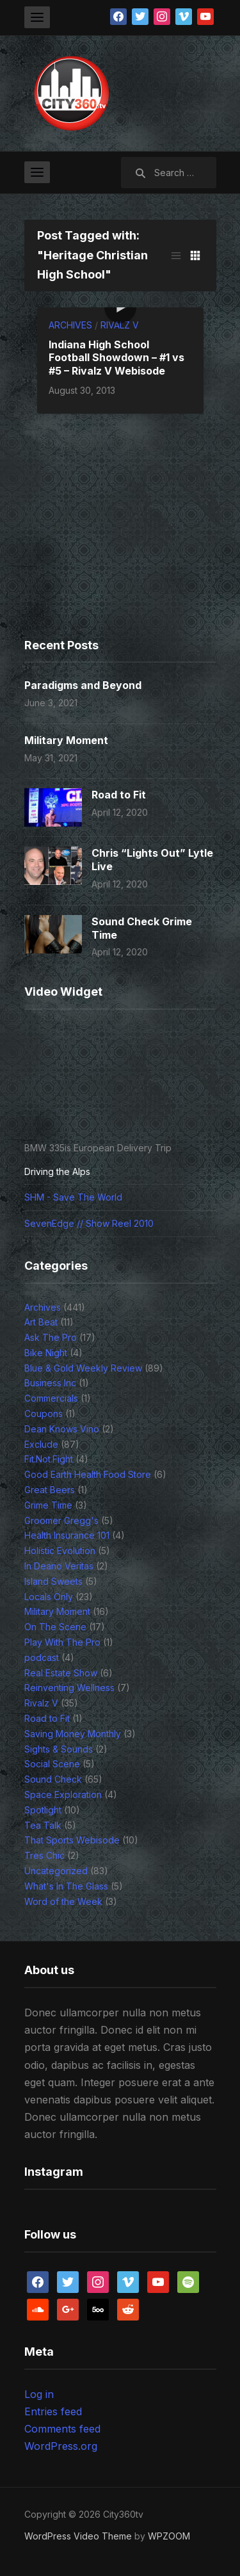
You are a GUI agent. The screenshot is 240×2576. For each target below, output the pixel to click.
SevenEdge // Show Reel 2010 (89, 1223)
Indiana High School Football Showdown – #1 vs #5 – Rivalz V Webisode (116, 358)
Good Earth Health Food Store (87, 1474)
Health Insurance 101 (66, 1535)
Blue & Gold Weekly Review (83, 1368)
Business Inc (50, 1382)
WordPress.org (60, 2446)
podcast (41, 1657)
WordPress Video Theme (78, 2536)
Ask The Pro (50, 1337)
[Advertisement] (104, 545)
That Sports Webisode (72, 1840)
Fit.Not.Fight (48, 1459)
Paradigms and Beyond (82, 685)
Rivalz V (119, 325)
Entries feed (53, 2411)
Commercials (51, 1398)
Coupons (43, 1413)
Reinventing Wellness (69, 1687)
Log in (39, 2394)
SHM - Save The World (73, 1197)
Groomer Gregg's (61, 1520)
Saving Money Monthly (72, 1733)
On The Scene (55, 1626)
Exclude (41, 1444)
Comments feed (62, 2428)
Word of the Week (63, 1901)
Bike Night (45, 1352)
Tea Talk (42, 1825)
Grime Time (48, 1505)
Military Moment (66, 740)
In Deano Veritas (58, 1565)
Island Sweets (53, 1581)
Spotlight (42, 1809)
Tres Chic (44, 1855)
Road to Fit (119, 794)
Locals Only (48, 1596)
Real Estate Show (60, 1672)
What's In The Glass (66, 1886)
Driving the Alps (57, 1171)
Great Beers (49, 1489)
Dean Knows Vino (61, 1428)
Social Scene (52, 1763)
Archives (70, 325)
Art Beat (41, 1321)
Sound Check (53, 1779)
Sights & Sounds (58, 1749)
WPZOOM (169, 2536)
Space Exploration (63, 1794)
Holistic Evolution (59, 1550)
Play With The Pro (62, 1642)
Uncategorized (56, 1870)
